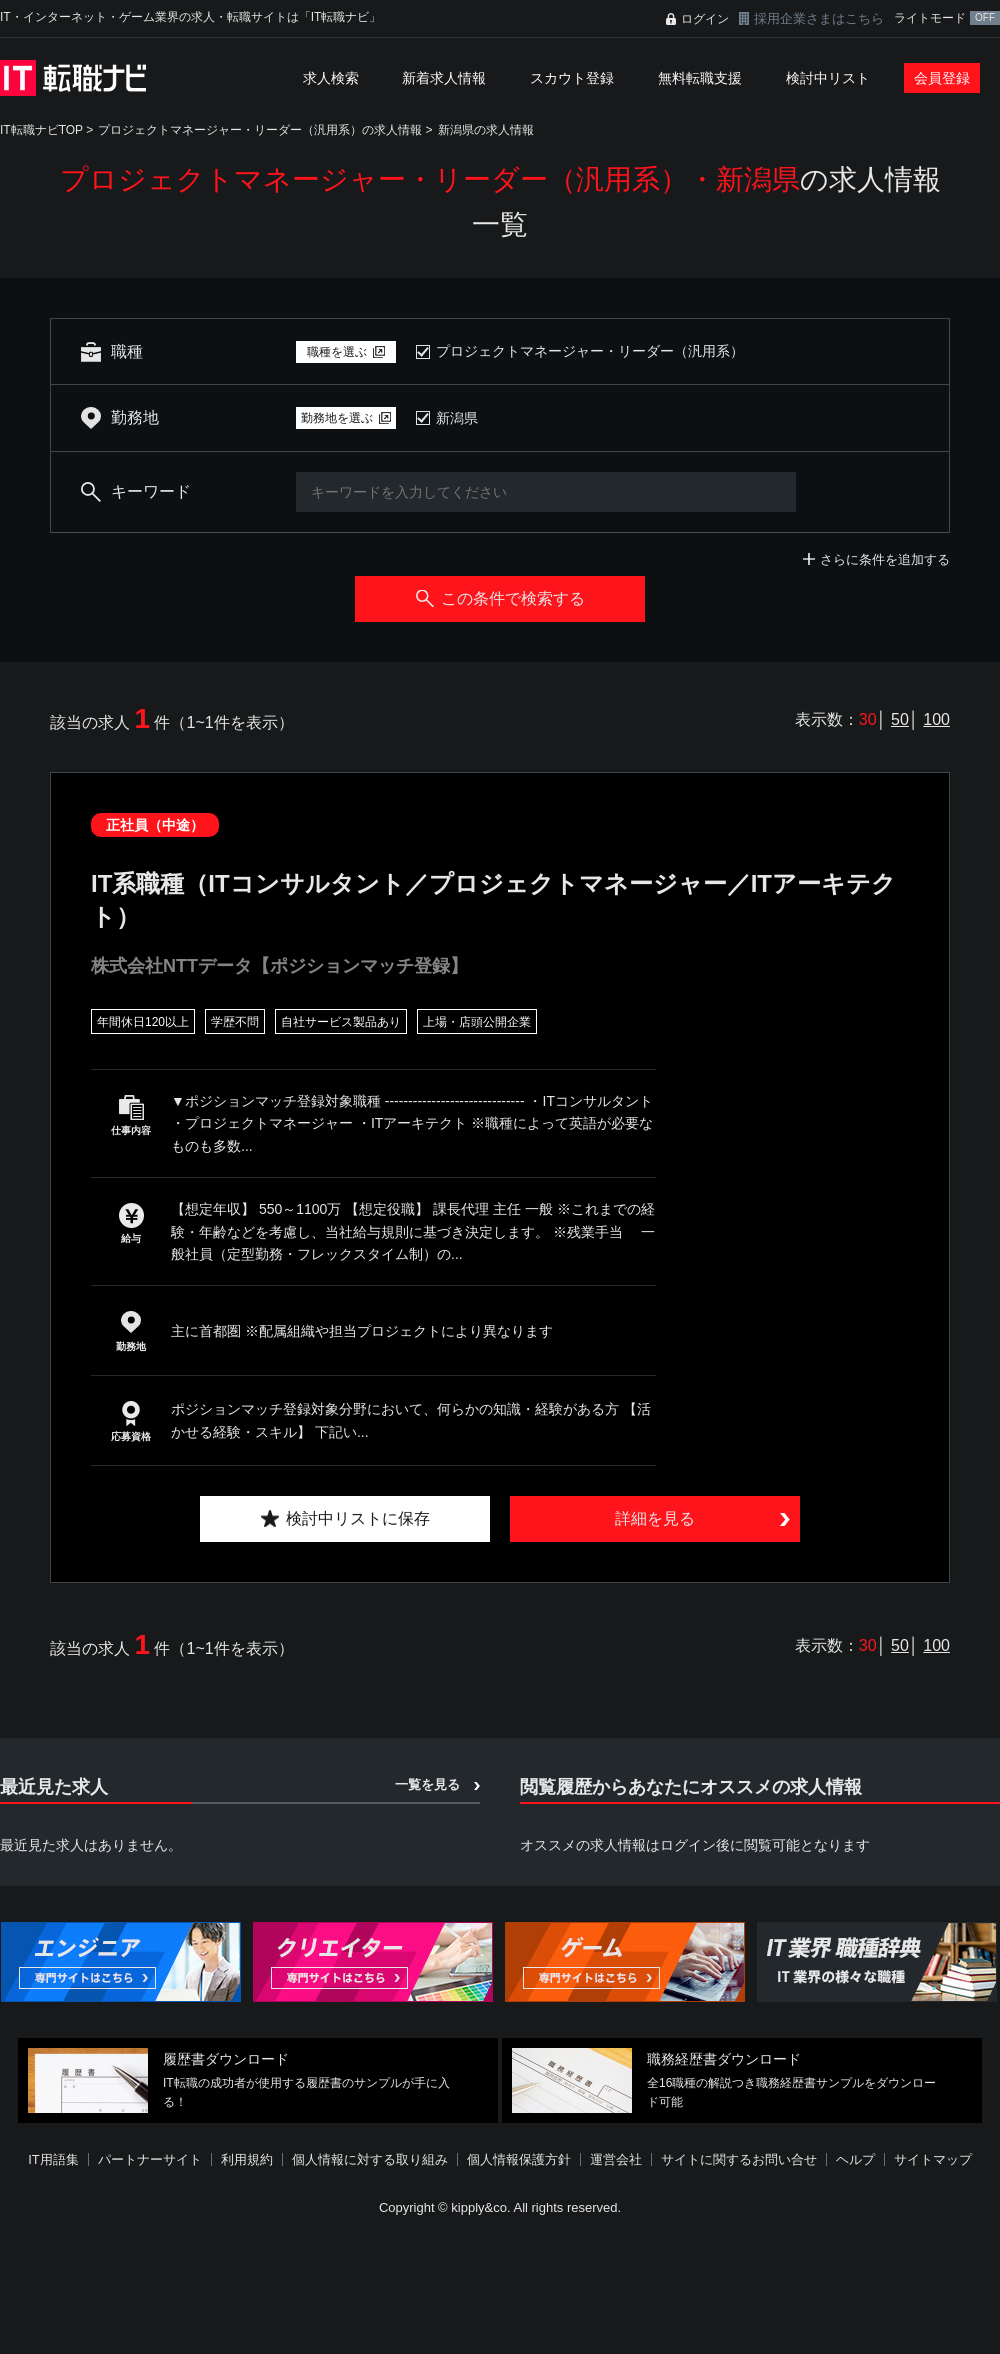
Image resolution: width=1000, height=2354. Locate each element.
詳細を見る (655, 1518)
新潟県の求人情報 (486, 130)
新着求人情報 (444, 78)
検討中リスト (828, 78)
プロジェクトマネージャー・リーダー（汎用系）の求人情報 (260, 130)
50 (900, 719)
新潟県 (457, 418)
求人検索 (331, 78)
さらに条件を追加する (885, 559)
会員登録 (942, 78)
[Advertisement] (454, 2208)
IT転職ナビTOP (41, 130)
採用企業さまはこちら (819, 18)
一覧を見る (427, 1784)
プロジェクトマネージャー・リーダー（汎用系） (590, 351)
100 (936, 719)
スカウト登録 (572, 78)
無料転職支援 (700, 78)
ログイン (705, 19)
